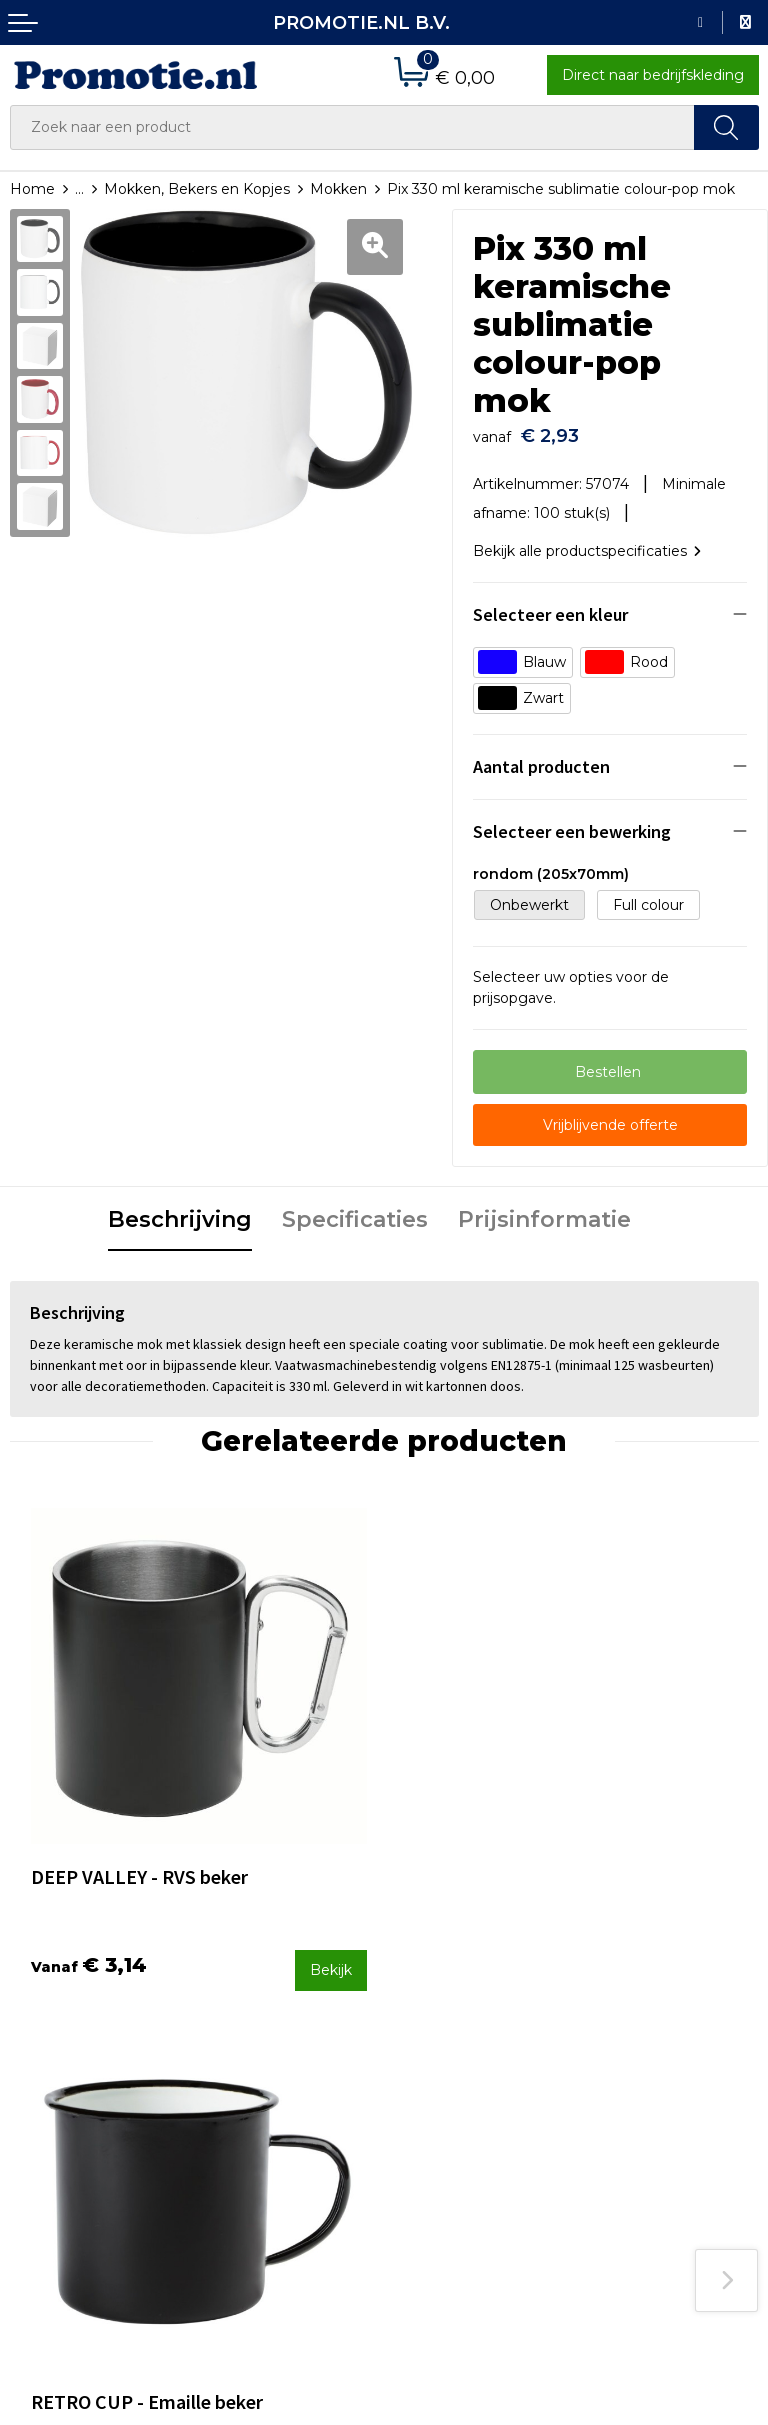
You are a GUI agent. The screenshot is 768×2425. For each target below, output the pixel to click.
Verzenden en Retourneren (443, 2062)
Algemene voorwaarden (670, 2024)
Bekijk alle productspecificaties (587, 541)
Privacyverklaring (645, 2077)
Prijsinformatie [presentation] (544, 1210)
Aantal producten (541, 757)
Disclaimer (622, 2104)
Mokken (338, 189)
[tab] (180, 1212)
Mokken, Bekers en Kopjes (197, 189)
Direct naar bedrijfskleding (653, 75)
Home (32, 189)
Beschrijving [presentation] (180, 1210)
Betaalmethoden (454, 2023)
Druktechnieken (258, 2049)
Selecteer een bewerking (572, 822)
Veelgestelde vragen (274, 2023)
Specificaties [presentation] (355, 1210)
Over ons (233, 1996)
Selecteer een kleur (550, 605)
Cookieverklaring (644, 2051)
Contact (422, 1996)
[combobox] (352, 127)
